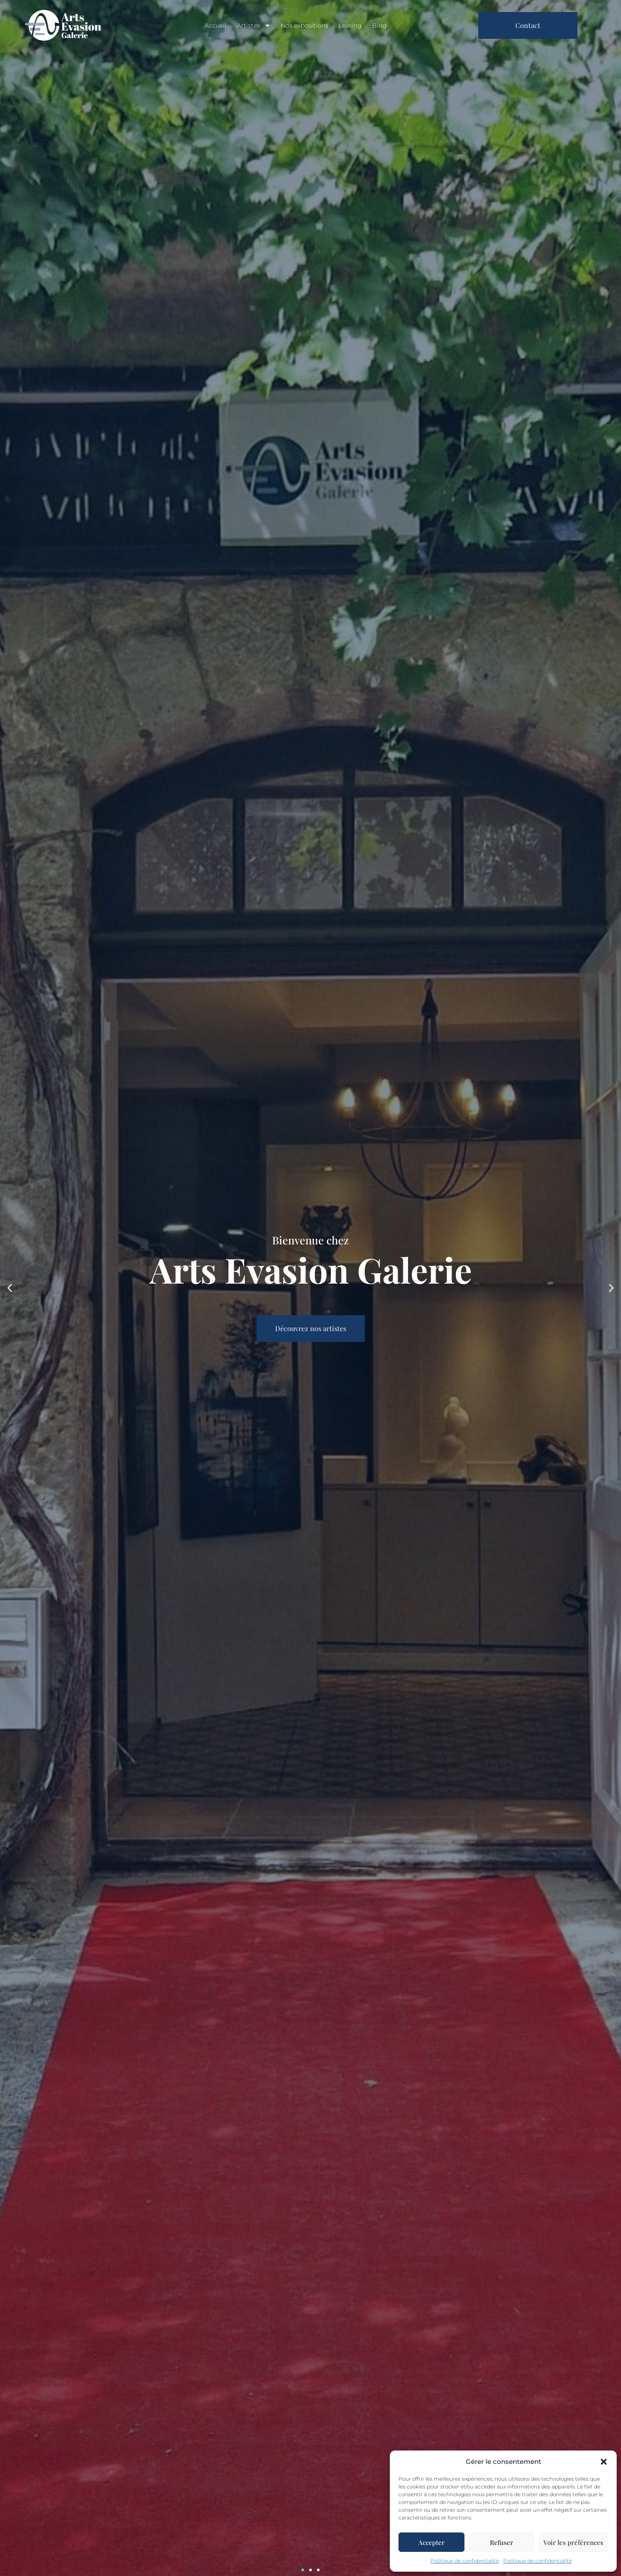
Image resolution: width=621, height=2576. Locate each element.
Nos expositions (304, 25)
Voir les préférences (573, 2542)
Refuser (501, 2542)
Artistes (253, 25)
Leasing (350, 25)
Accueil (215, 25)
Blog (379, 25)
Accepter (431, 2542)
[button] (603, 2461)
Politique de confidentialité (464, 2560)
